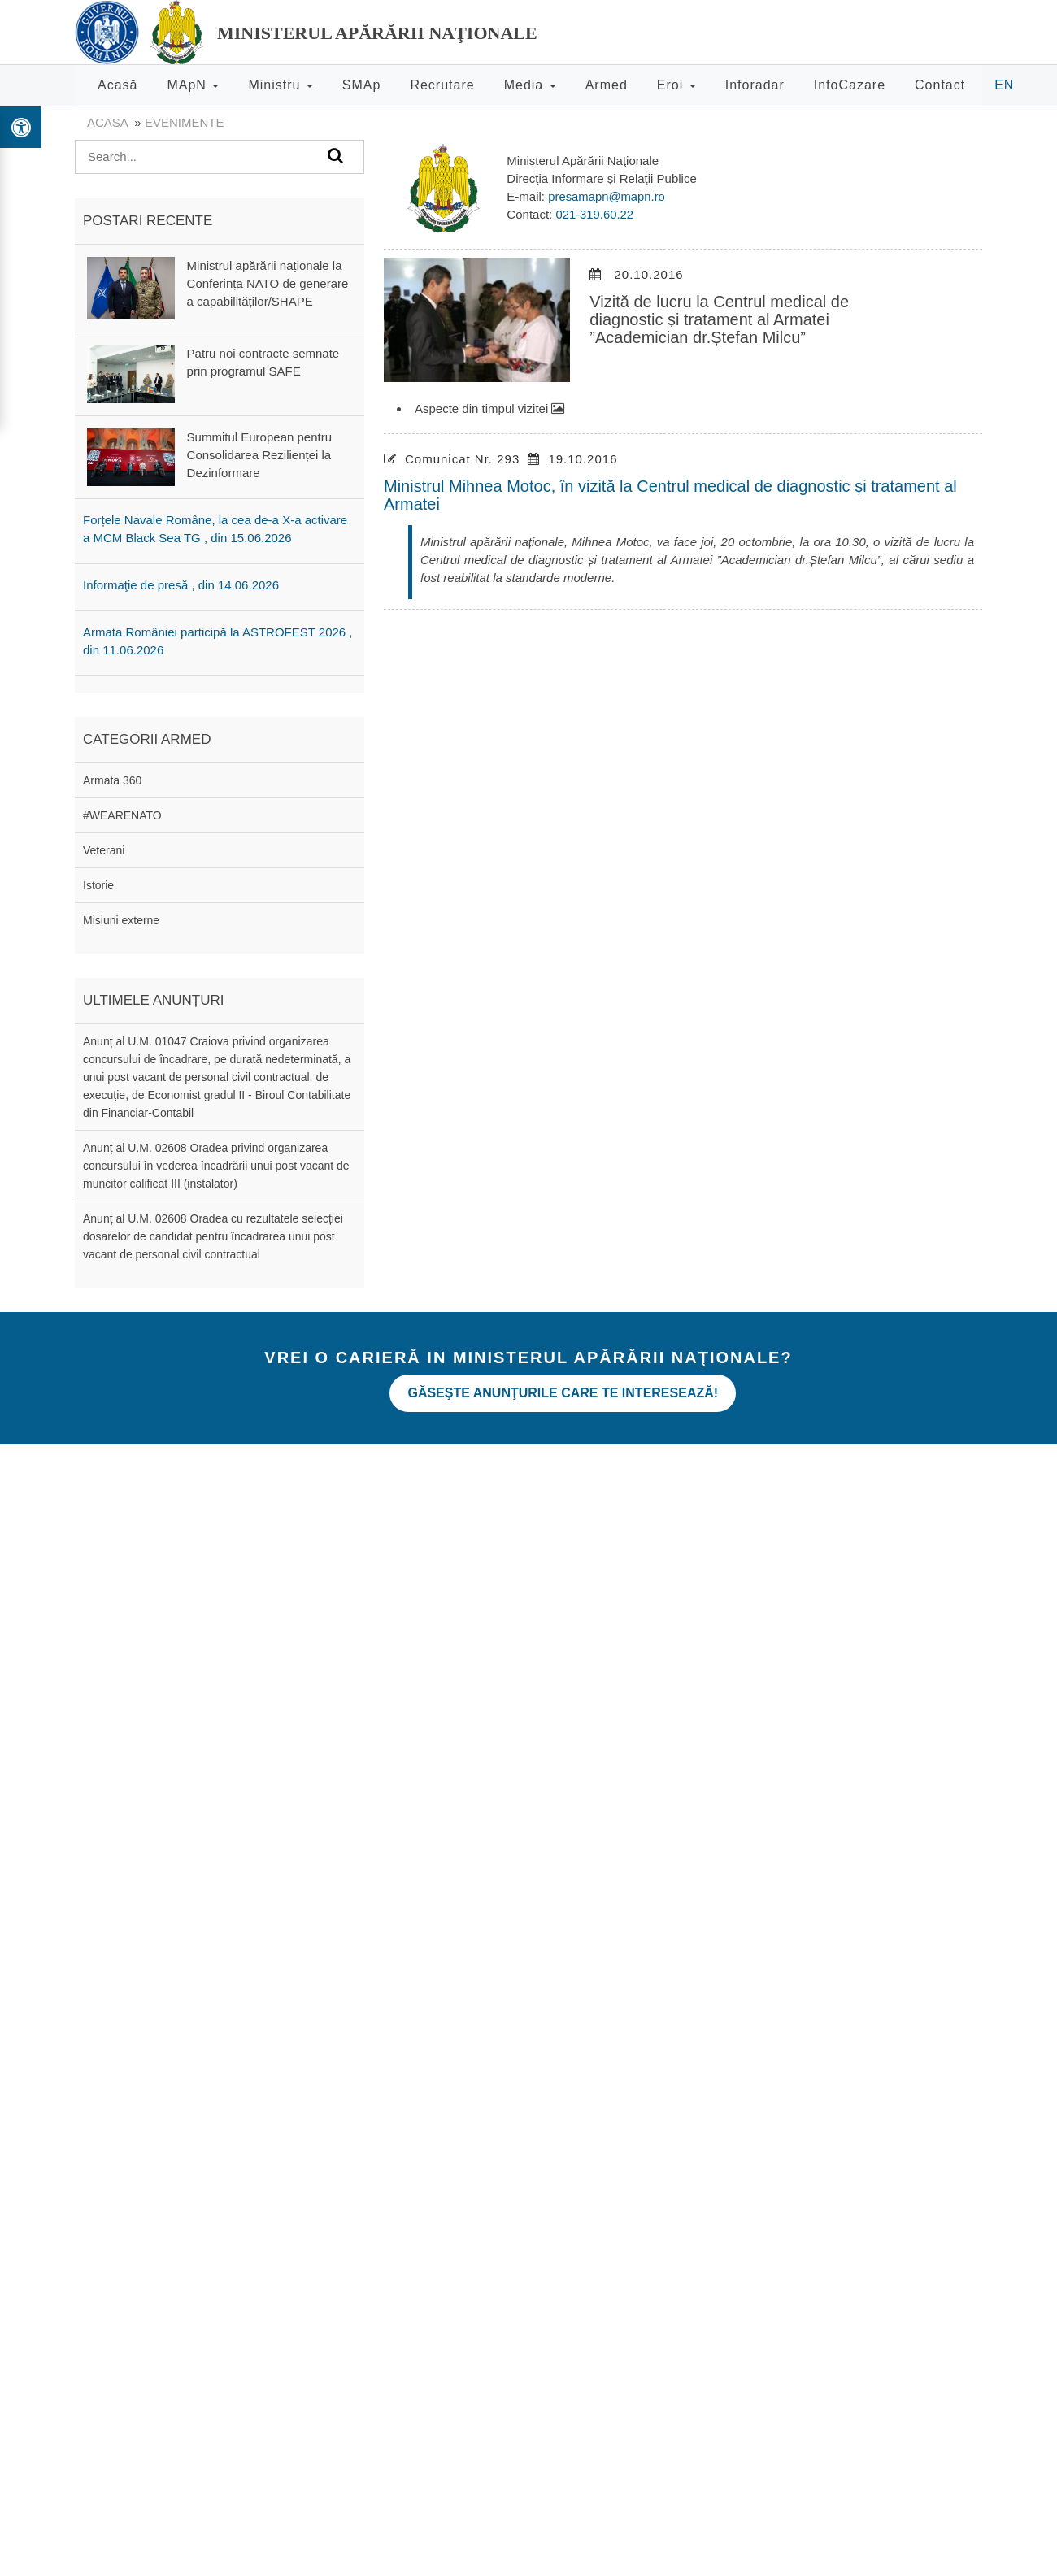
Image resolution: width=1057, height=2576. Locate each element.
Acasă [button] (117, 85)
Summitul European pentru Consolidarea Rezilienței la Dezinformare (259, 455)
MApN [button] (193, 85)
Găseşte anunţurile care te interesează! (569, 1389)
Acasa (107, 122)
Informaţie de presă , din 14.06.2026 (181, 585)
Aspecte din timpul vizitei (489, 408)
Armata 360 (112, 780)
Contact (940, 85)
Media (530, 85)
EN (1004, 85)
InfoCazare (849, 85)
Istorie (98, 885)
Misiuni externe (121, 920)
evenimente (184, 122)
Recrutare (442, 85)
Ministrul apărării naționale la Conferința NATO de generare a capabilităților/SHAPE (268, 283)
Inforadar (755, 85)
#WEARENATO (122, 815)
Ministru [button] (280, 85)
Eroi (676, 85)
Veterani (103, 850)
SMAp (361, 85)
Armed (606, 85)
